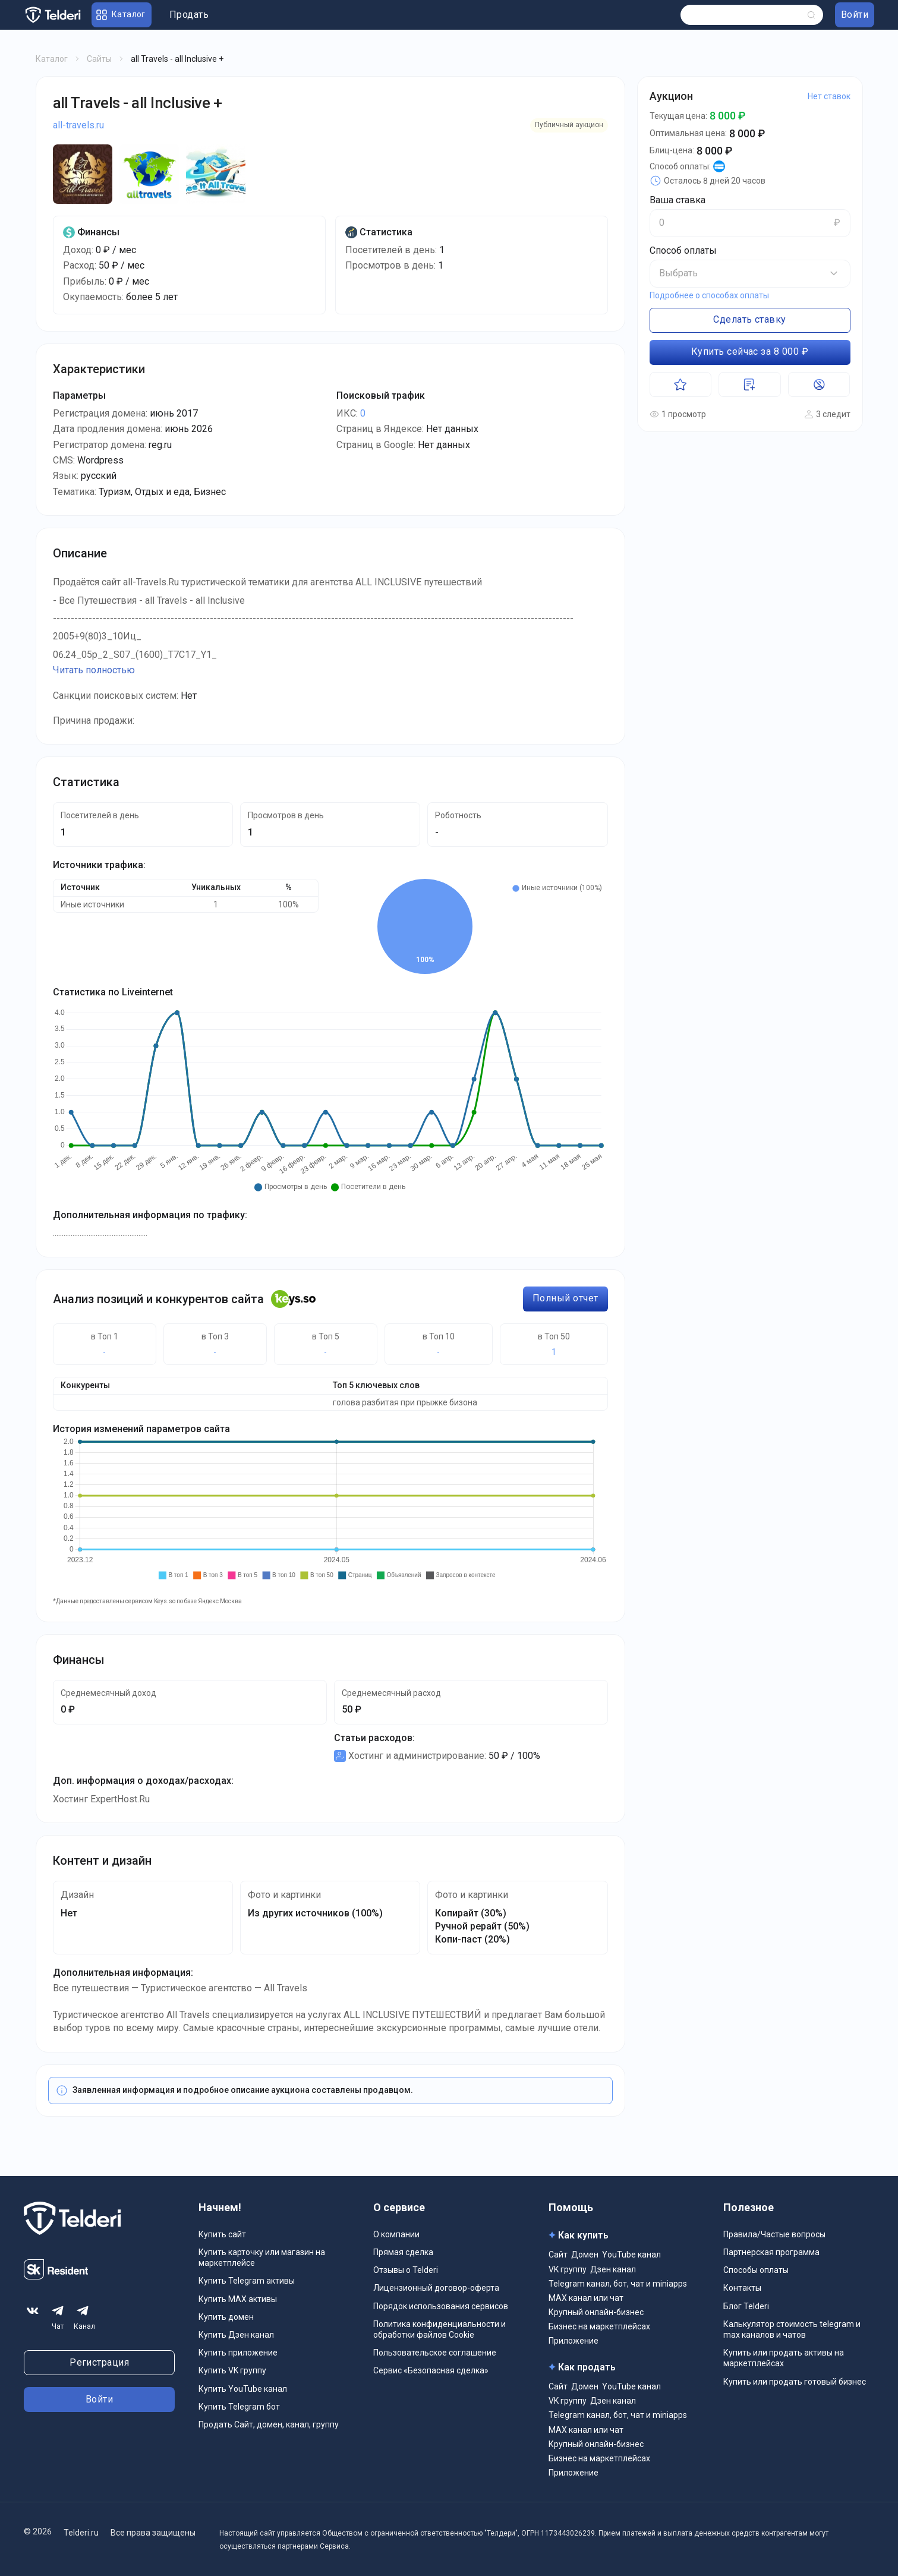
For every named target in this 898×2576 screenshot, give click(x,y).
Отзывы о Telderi (405, 2270)
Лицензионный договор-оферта (436, 2288)
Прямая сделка (403, 2252)
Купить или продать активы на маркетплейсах (783, 2358)
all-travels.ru (78, 125)
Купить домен (226, 2317)
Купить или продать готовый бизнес (794, 2381)
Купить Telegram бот (239, 2406)
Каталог (52, 59)
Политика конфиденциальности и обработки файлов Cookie (439, 2329)
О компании (396, 2234)
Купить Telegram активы (246, 2280)
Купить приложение (238, 2352)
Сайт (558, 2254)
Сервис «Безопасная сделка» (431, 2370)
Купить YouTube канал (242, 2389)
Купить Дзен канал (236, 2334)
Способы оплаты (756, 2270)
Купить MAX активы (237, 2299)
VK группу (568, 2269)
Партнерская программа (771, 2252)
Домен (584, 2254)
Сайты (99, 59)
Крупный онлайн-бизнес (596, 2312)
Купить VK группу (232, 2370)
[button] (750, 273)
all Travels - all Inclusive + (137, 103)
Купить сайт (222, 2234)
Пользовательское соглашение (434, 2352)
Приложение (573, 2340)
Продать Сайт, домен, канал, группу (268, 2424)
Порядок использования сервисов (440, 2306)
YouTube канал (631, 2254)
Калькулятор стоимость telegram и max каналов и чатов (792, 2329)
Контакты (742, 2288)
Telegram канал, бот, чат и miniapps (618, 2283)
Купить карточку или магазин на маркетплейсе (261, 2257)
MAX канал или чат (586, 2298)
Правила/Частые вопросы (774, 2234)
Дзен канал (613, 2269)
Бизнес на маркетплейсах (599, 2326)
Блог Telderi (746, 2306)
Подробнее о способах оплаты (709, 295)
